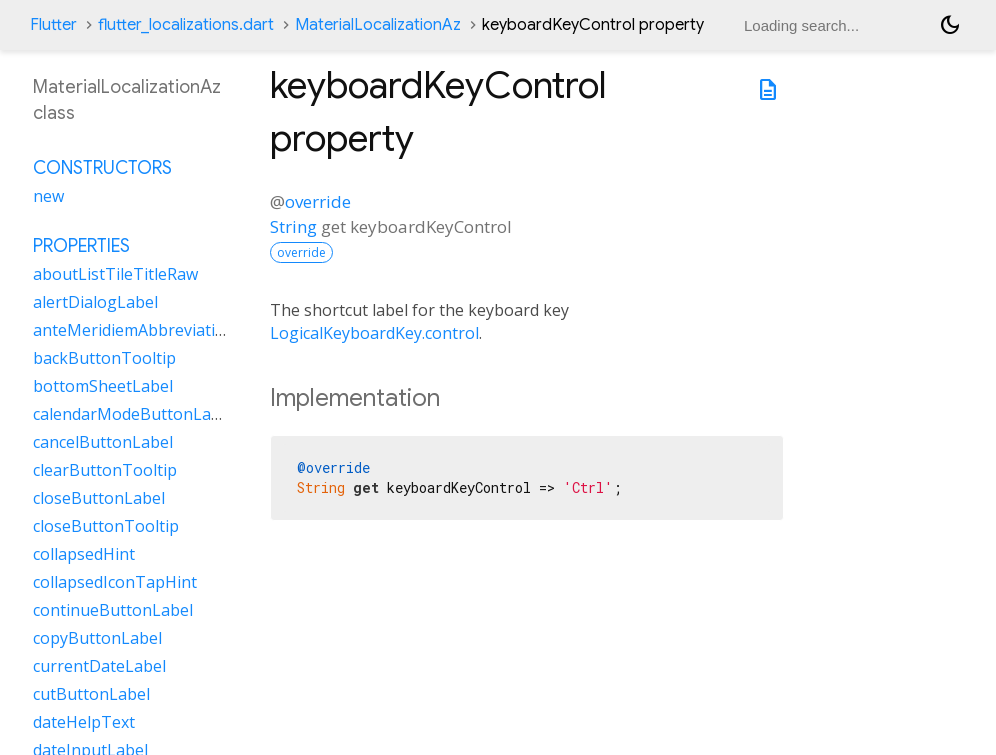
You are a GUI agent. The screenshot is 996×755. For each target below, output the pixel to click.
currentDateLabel (99, 666)
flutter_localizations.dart (186, 25)
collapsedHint (84, 554)
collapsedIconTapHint (115, 582)
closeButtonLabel (99, 498)
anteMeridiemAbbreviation (134, 330)
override (318, 201)
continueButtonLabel (113, 610)
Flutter (53, 25)
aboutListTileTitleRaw (115, 274)
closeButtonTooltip (106, 526)
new (48, 196)
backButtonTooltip (104, 358)
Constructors (102, 168)
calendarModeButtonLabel (133, 414)
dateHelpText (84, 722)
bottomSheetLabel (103, 386)
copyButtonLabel (97, 638)
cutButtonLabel (91, 694)
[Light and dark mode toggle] (950, 25)
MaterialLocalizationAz (378, 25)
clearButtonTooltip (105, 470)
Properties (81, 246)
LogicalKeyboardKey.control (374, 333)
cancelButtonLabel (103, 442)
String (293, 226)
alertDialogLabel (95, 302)
